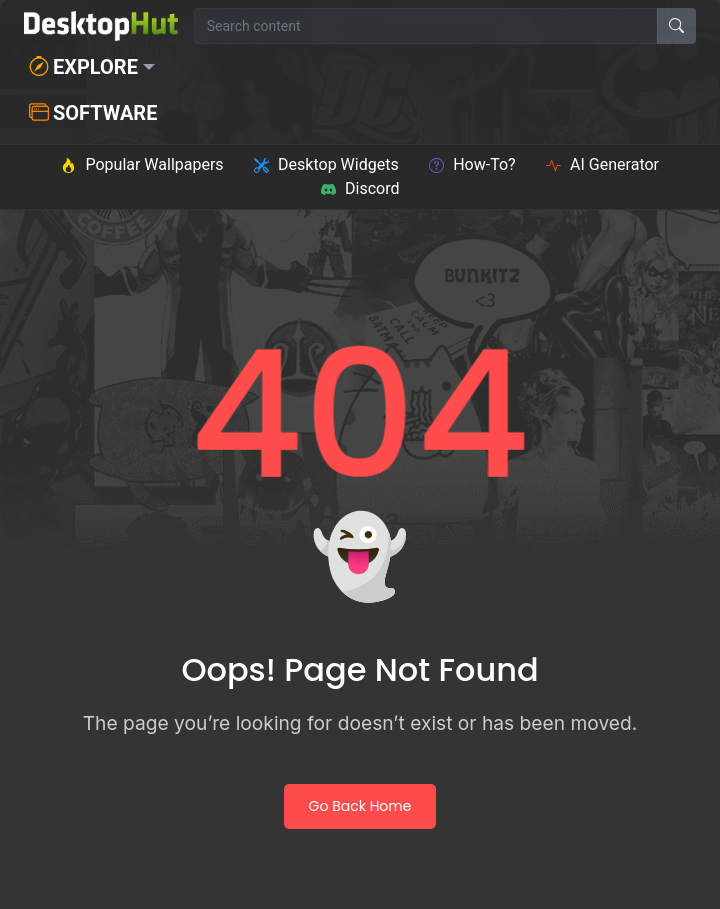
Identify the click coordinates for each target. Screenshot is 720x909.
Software (93, 113)
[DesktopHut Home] (101, 26)
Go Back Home (360, 806)
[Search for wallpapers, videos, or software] (426, 26)
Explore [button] (83, 67)
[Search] (676, 26)
